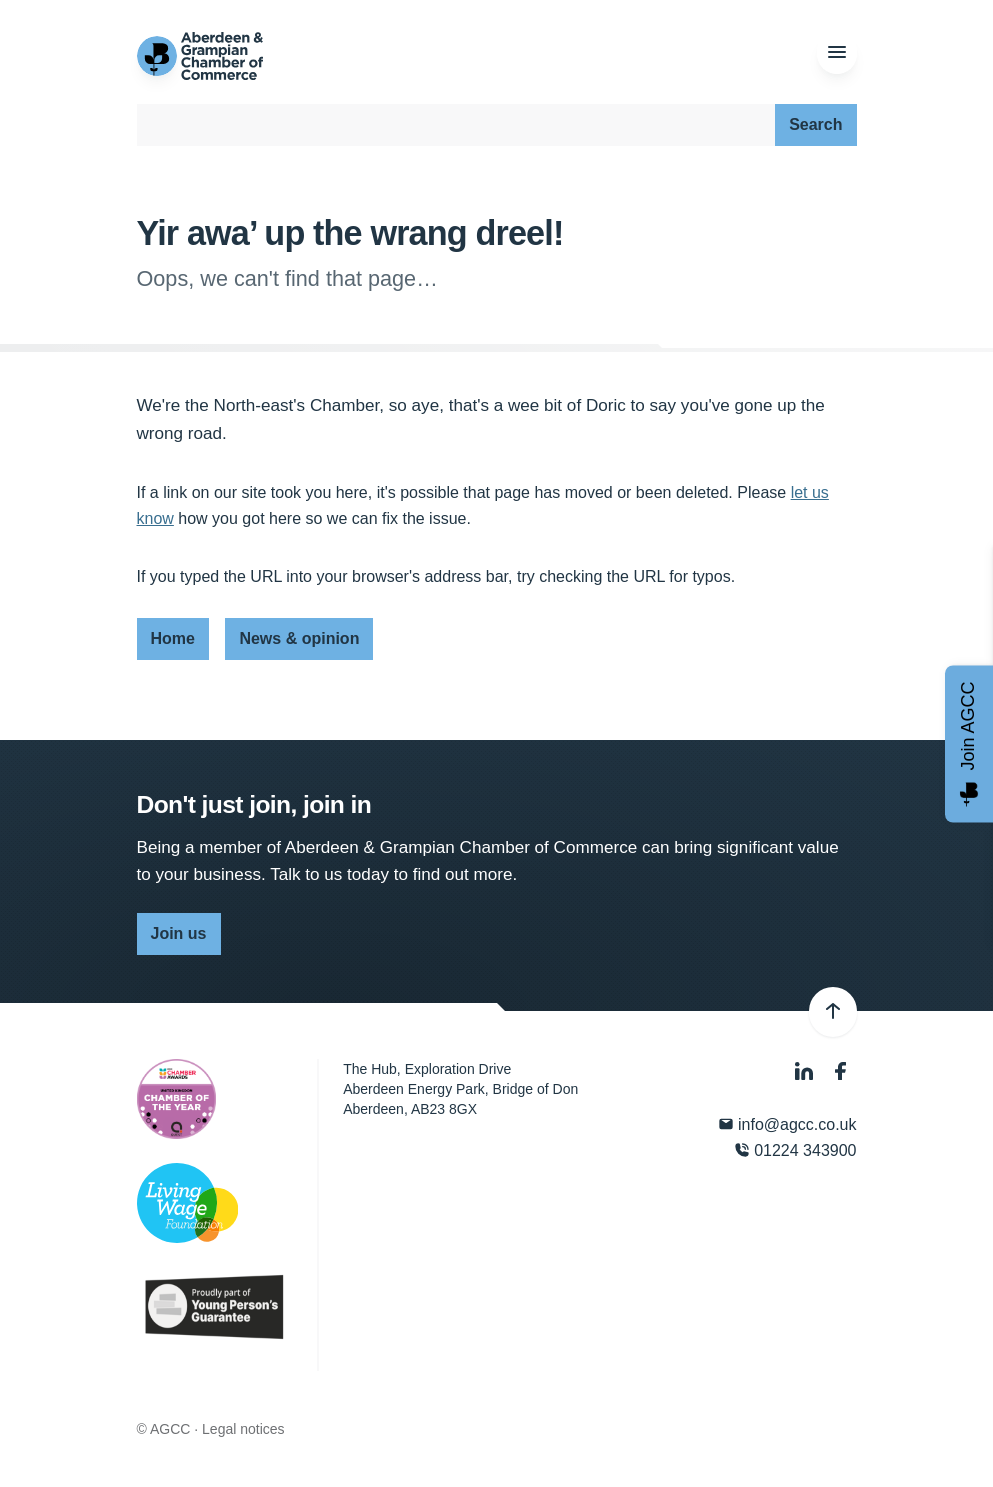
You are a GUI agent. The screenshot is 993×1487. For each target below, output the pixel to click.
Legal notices (243, 1429)
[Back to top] (833, 1012)
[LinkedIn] (806, 1071)
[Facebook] (841, 1071)
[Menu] (837, 53)
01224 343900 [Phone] (795, 1150)
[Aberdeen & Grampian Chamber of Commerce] (200, 56)
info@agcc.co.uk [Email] (787, 1124)
